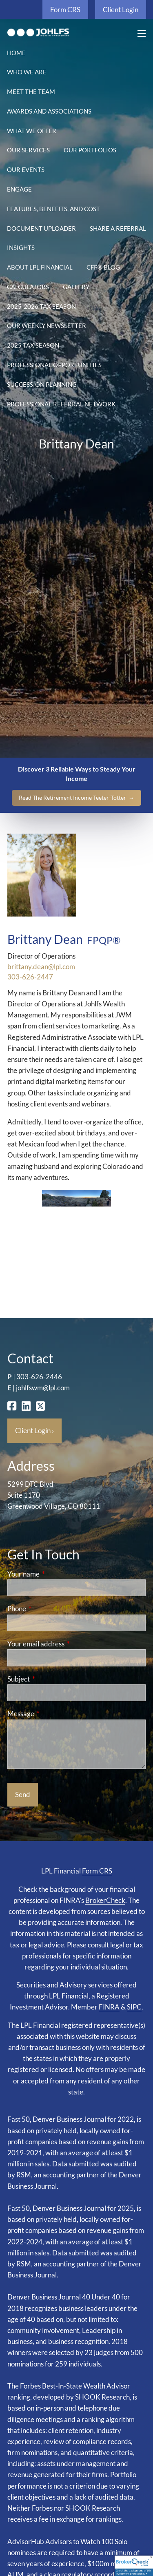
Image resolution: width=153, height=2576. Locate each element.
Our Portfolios (90, 150)
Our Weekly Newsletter (46, 325)
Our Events (25, 169)
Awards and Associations (49, 111)
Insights (21, 247)
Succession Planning (42, 384)
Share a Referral (118, 228)
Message (52, 1713)
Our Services (28, 150)
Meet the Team (31, 91)
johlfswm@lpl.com (43, 1387)
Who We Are (27, 72)
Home (16, 52)
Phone (48, 1608)
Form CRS (65, 9)
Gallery (76, 286)
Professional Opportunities (54, 364)
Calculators (28, 286)
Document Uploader (41, 228)
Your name (55, 1574)
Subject (50, 1679)
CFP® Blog (103, 267)
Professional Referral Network (61, 404)
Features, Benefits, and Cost (53, 208)
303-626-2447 (30, 976)
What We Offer (31, 130)
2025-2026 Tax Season (41, 306)
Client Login (120, 9)
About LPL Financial (40, 267)
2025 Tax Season (33, 345)
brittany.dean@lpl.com (41, 966)
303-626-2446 (39, 1376)
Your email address (67, 1643)
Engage (19, 189)
